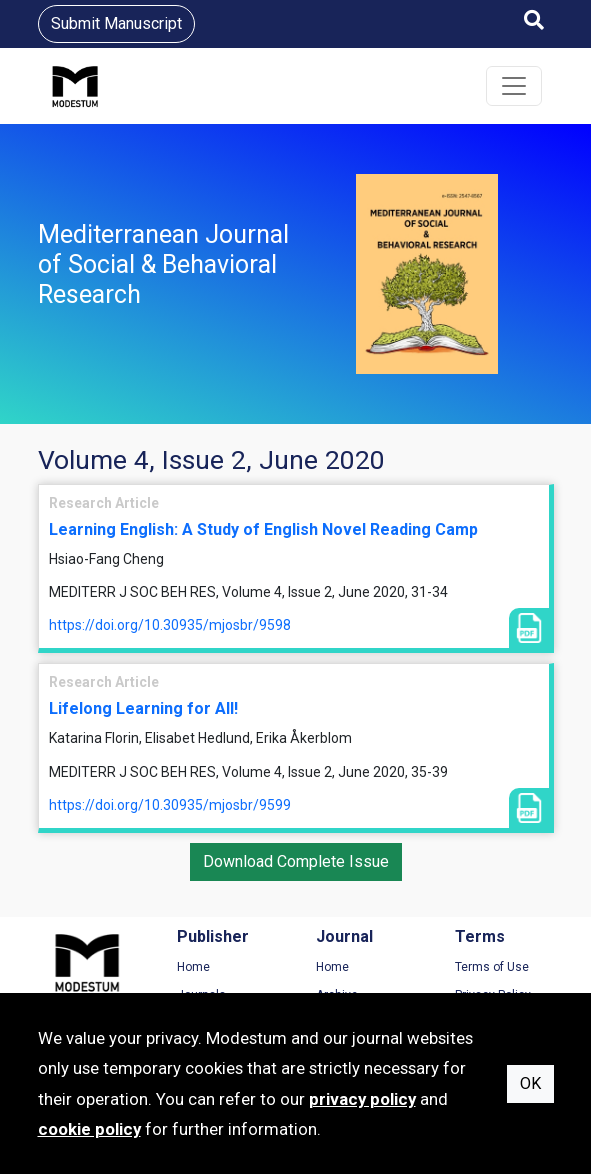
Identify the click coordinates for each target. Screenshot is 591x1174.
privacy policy (362, 1099)
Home (193, 967)
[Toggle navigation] (514, 86)
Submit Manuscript (116, 23)
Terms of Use (492, 967)
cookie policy (89, 1129)
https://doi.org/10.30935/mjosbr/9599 (170, 805)
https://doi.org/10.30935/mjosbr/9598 (170, 625)
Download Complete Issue (296, 861)
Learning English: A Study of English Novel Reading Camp (263, 529)
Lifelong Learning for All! (143, 708)
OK (530, 1083)
